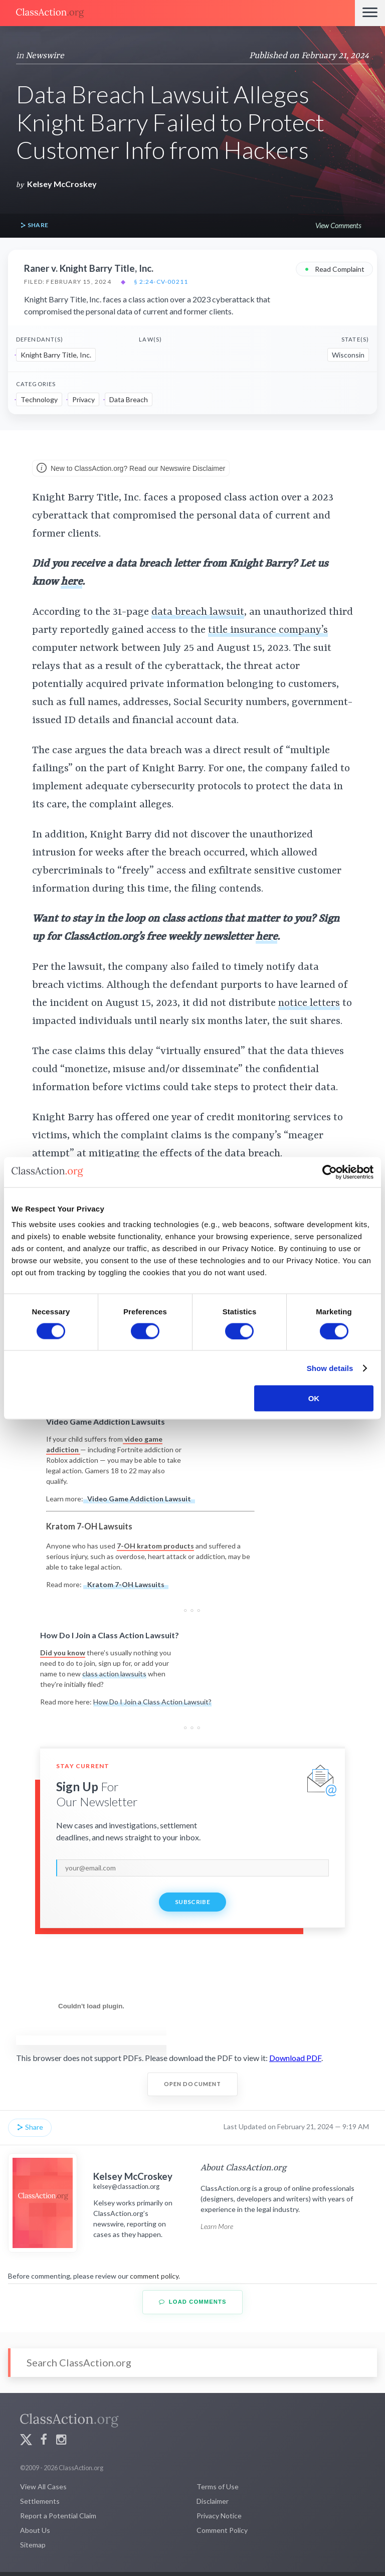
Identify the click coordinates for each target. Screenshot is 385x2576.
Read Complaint (334, 268)
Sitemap (33, 2544)
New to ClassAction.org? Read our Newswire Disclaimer (131, 468)
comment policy (154, 2276)
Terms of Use (218, 2486)
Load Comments (193, 2302)
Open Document (193, 2084)
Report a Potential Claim (58, 2515)
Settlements (40, 2501)
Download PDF (295, 2058)
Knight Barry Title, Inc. (56, 355)
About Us (35, 2530)
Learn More (217, 2226)
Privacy (83, 399)
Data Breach (128, 399)
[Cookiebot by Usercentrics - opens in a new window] (329, 1171)
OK (314, 1398)
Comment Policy (222, 2530)
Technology (39, 399)
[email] (192, 1867)
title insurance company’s (268, 630)
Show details (330, 1367)
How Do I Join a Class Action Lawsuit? (152, 1701)
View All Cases (43, 2486)
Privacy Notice (219, 2515)
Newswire (45, 56)
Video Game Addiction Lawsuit (139, 1498)
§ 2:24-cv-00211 (161, 281)
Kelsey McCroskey (62, 184)
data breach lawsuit (197, 612)
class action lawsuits (114, 1673)
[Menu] (370, 13)
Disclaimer (213, 2501)
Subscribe (192, 1902)
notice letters (309, 1003)
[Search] (192, 2362)
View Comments (338, 225)
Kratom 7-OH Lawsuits (125, 1584)
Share (34, 225)
